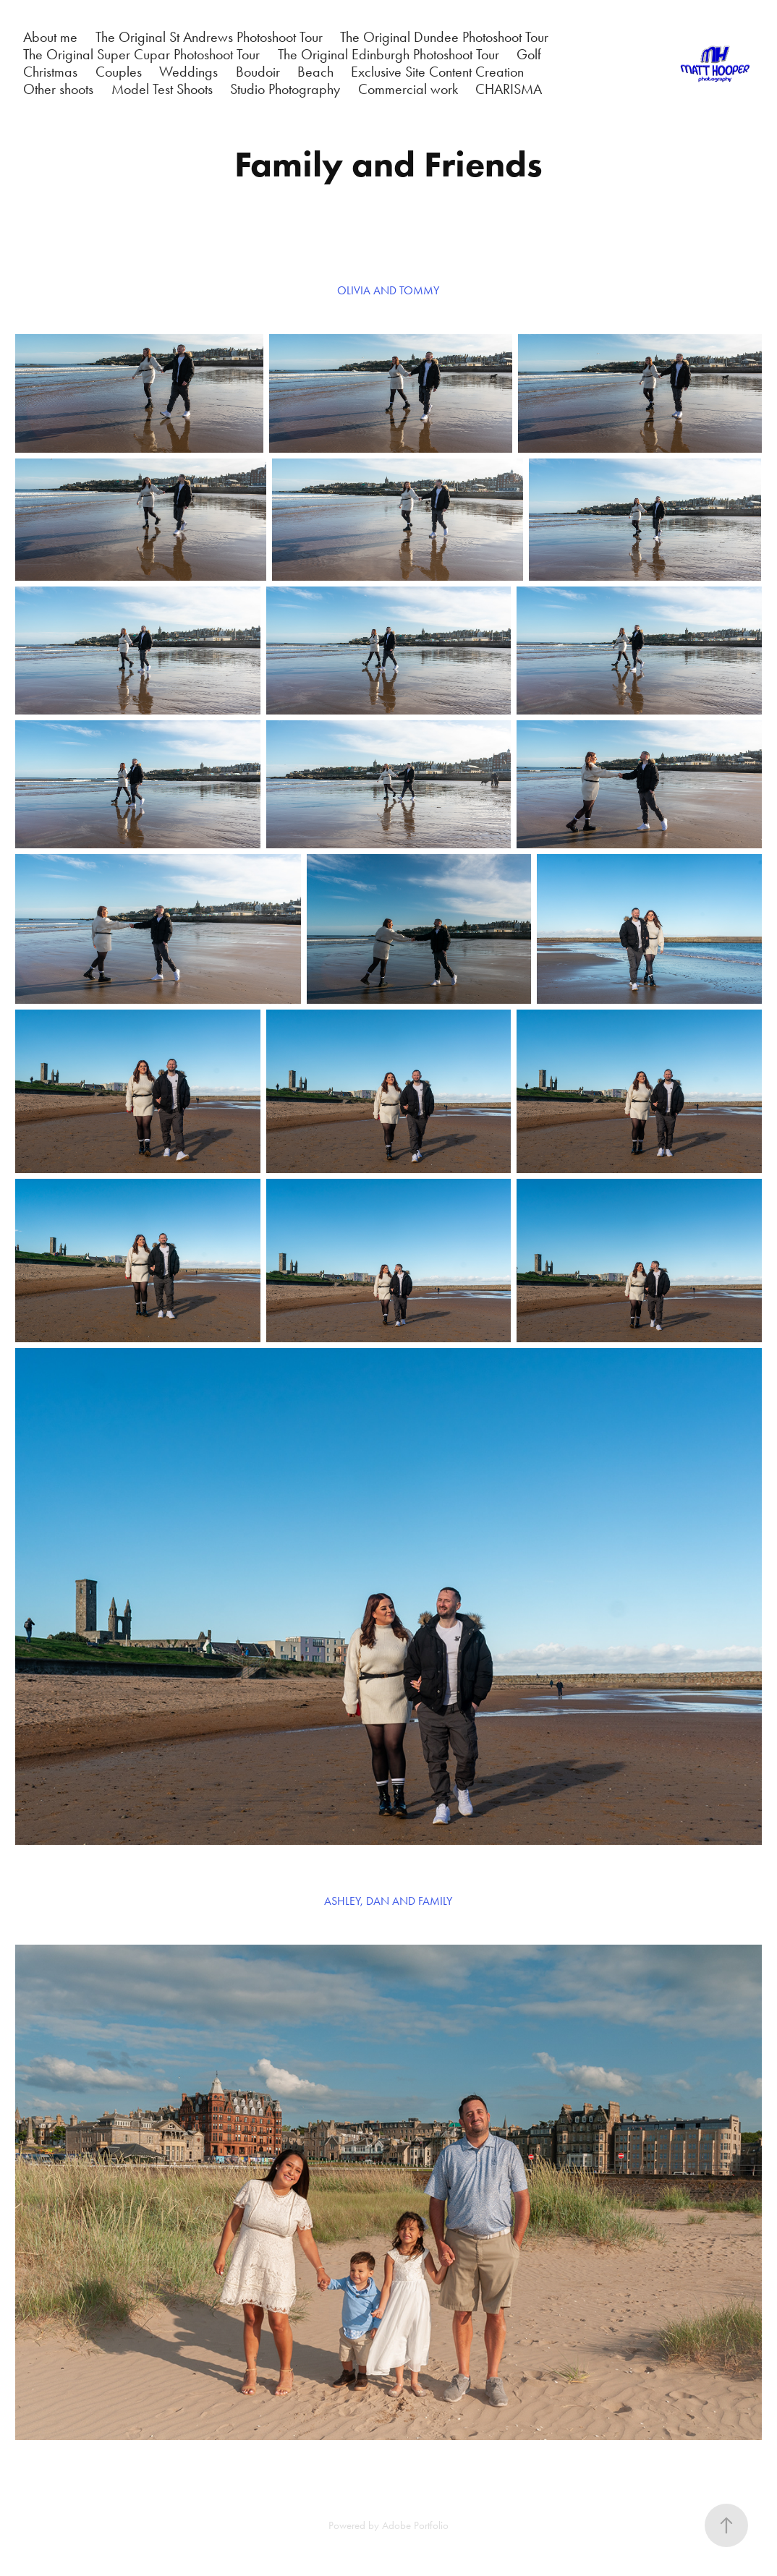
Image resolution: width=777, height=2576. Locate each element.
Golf (529, 54)
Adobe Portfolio (415, 2525)
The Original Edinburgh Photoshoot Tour (388, 54)
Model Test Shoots (162, 89)
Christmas (50, 71)
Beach (315, 71)
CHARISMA (508, 89)
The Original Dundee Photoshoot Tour (444, 37)
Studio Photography (285, 89)
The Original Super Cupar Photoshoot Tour (141, 54)
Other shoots (58, 89)
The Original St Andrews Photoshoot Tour (209, 37)
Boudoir (258, 71)
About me (50, 37)
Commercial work (408, 89)
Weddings (188, 71)
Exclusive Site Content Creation (437, 71)
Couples (118, 71)
